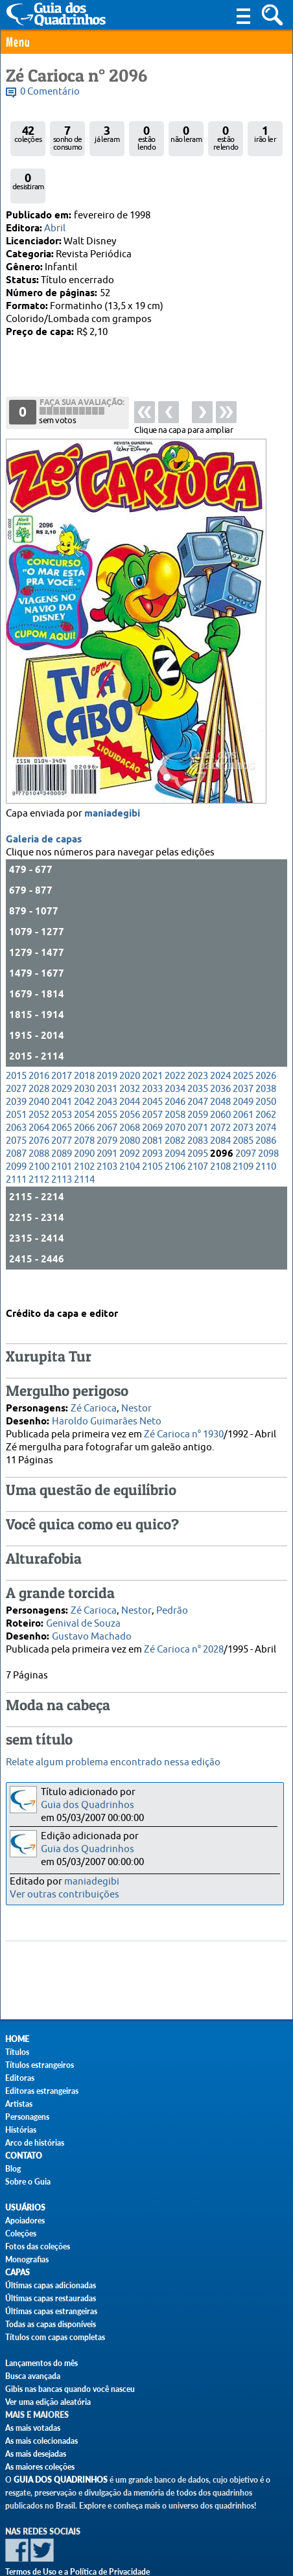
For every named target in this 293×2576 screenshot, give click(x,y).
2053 (61, 1074)
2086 (265, 1100)
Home (17, 2039)
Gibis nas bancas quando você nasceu (70, 2389)
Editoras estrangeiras (41, 2091)
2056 (129, 1074)
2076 (39, 1100)
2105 (152, 1126)
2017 (61, 1035)
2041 (61, 1061)
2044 (129, 1061)
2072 (220, 1087)
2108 (220, 1126)
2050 (265, 1061)
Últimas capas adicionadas (50, 2285)
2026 (265, 1035)
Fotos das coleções (37, 2246)
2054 (84, 1074)
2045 (152, 1061)
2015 (16, 1035)
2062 (265, 1074)
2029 (61, 1048)
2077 (61, 1100)
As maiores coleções (40, 2467)
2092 (129, 1113)
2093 (152, 1113)
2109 (243, 1126)
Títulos (17, 2052)
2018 (84, 1035)
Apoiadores (25, 2220)
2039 (16, 1061)
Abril (54, 228)
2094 (175, 1113)
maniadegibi (112, 773)
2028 (39, 1048)
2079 (107, 1100)
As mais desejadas (35, 2454)
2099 (16, 1126)
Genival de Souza (83, 1606)
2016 (39, 1035)
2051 (16, 1074)
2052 (39, 1074)
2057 (152, 1074)
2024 (220, 1035)
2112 (39, 1139)
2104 (129, 1126)
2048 (220, 1061)
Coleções (20, 2233)
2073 (243, 1087)
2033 (152, 1048)
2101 (61, 1126)
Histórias (20, 2130)
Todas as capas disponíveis (50, 2324)
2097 (245, 1113)
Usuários (25, 2207)
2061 (243, 1074)
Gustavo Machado (92, 1619)
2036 (220, 1048)
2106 (175, 1126)
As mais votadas (32, 2428)
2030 (84, 1048)
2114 (84, 1139)
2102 (84, 1126)
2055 (107, 1074)
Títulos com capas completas (55, 2337)
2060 (220, 1074)
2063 (16, 1087)
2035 (197, 1048)
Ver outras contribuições (64, 1894)
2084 (220, 1100)
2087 (16, 1113)
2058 (175, 1074)
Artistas (18, 2104)
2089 (61, 1113)
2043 (107, 1061)
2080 (129, 1100)
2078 (84, 1100)
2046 (175, 1061)
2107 (197, 1126)
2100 (39, 1126)
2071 (197, 1087)
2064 (39, 1087)
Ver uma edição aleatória (48, 2402)
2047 (197, 1061)
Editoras (19, 2078)
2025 (243, 1035)
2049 (243, 1061)
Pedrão (172, 1593)
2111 (16, 1139)
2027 (16, 1048)
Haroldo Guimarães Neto (106, 1404)
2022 (175, 1035)
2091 (107, 1113)
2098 (268, 1113)
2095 (197, 1113)
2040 (39, 1061)
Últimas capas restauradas (50, 2298)
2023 (197, 1035)
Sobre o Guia (28, 2182)
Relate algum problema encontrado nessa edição (113, 1762)
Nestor (136, 1391)
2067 (107, 1087)
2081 (152, 1100)
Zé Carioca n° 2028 (184, 1632)
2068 (129, 1087)
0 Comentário (50, 92)
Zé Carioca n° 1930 (184, 1417)
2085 (243, 1100)
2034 (175, 1048)
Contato (23, 2156)
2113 (61, 1139)
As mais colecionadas (41, 2441)
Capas (17, 2272)
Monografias (27, 2259)
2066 (84, 1087)
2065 (61, 1087)
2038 (265, 1048)
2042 (84, 1061)
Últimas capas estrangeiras (51, 2311)
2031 (107, 1048)
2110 (265, 1126)
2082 (175, 1100)
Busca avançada (32, 2376)
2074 (265, 1087)
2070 (175, 1087)
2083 (197, 1100)
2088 (39, 1113)
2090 (84, 1113)
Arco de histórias (34, 2143)
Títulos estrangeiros (39, 2065)
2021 (152, 1035)
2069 (152, 1087)
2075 (16, 1100)
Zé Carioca (94, 1391)
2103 (107, 1126)
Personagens (27, 2117)
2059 (197, 1074)
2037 (243, 1048)
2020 (129, 1035)
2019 (107, 1035)
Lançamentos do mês (41, 2363)
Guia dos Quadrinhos (87, 1805)
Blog (13, 2169)
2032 (129, 1048)
